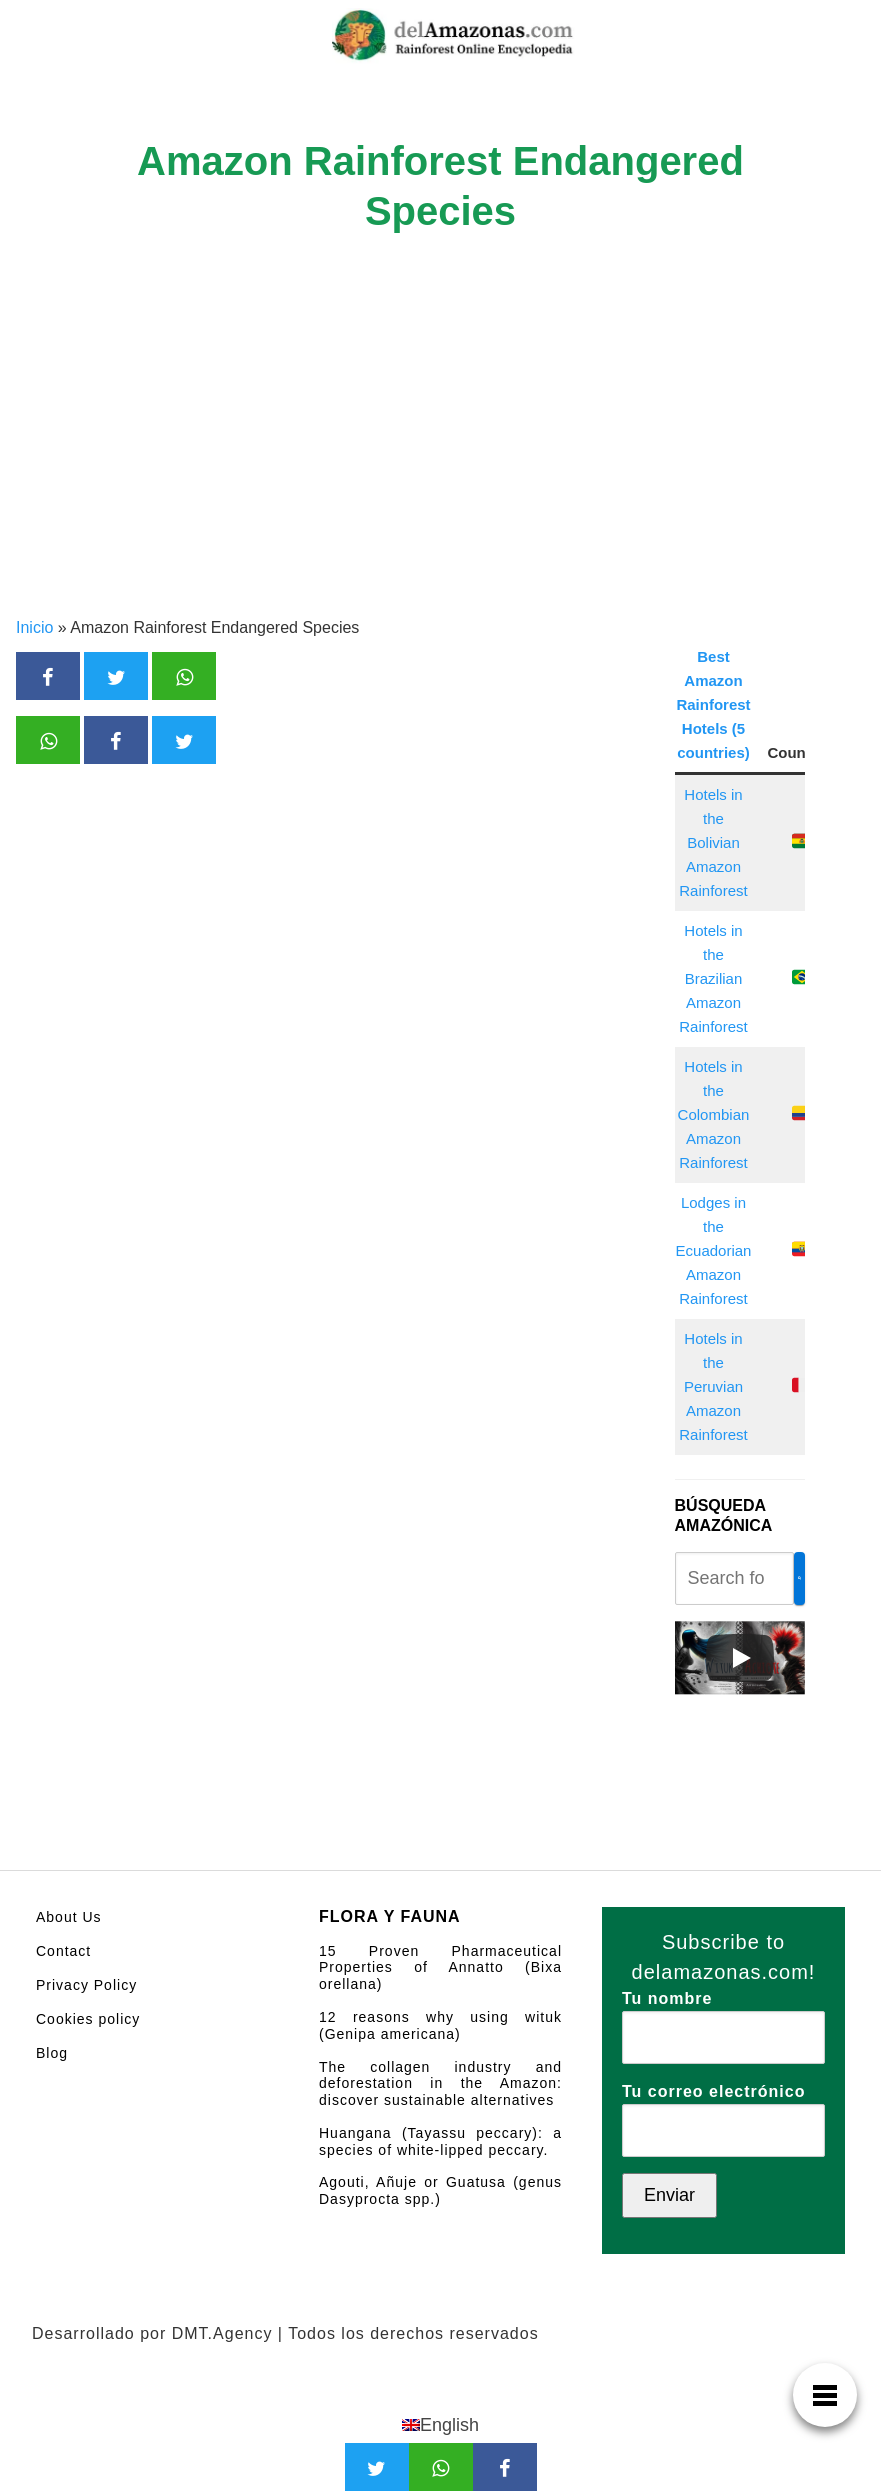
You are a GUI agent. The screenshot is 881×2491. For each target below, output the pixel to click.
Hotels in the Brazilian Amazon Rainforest (713, 978)
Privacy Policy (86, 1985)
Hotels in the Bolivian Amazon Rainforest (713, 842)
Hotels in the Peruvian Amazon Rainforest (713, 1386)
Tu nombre (723, 2018)
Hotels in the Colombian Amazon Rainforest (714, 1114)
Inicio (34, 627)
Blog (52, 2053)
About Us (69, 1917)
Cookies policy (88, 2019)
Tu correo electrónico (723, 2111)
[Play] (740, 1658)
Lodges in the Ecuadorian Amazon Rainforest (714, 1250)
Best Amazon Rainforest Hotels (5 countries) (713, 704)
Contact (63, 1951)
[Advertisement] (440, 466)
